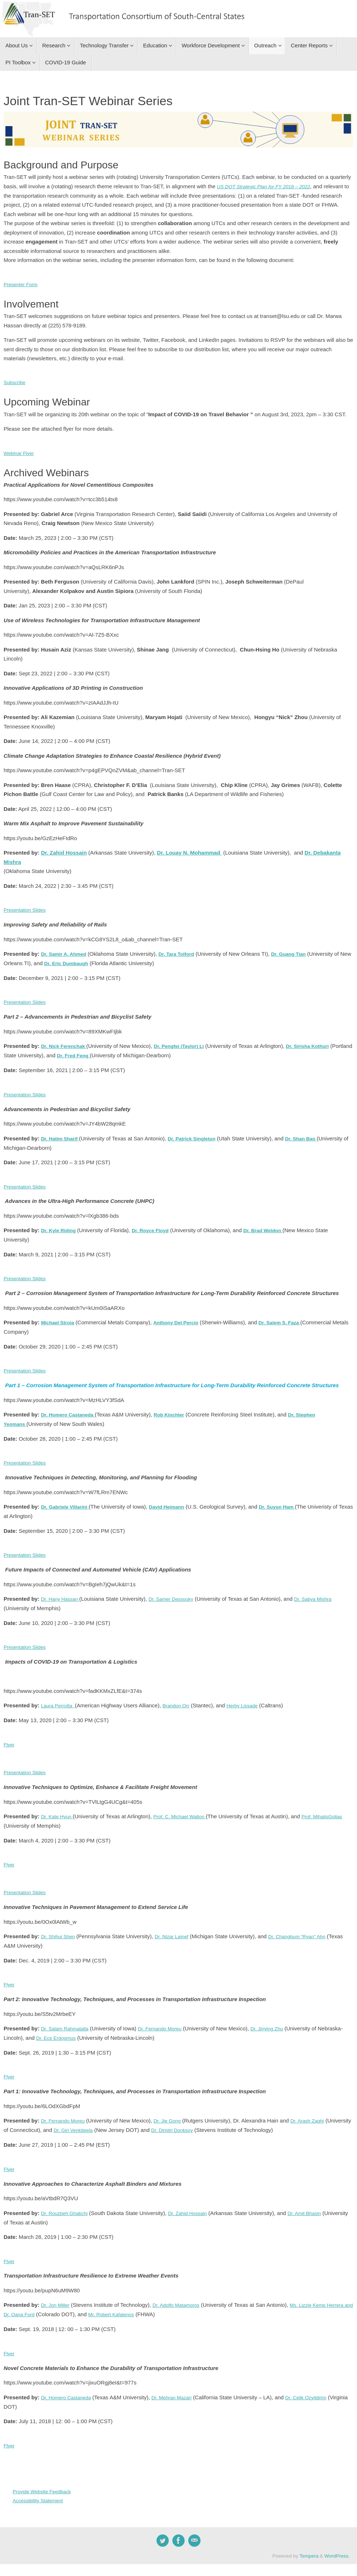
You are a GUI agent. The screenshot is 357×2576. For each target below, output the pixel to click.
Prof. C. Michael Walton (186, 1810)
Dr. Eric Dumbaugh (80, 962)
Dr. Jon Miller (57, 2295)
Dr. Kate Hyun (58, 1810)
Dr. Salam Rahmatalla (67, 2021)
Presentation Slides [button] (27, 909)
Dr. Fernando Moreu (167, 2021)
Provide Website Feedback (45, 2480)
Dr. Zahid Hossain (194, 2204)
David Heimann (173, 1502)
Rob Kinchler (176, 1410)
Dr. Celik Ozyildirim (318, 2387)
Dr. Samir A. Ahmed (66, 952)
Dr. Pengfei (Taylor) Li (186, 1044)
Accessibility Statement (40, 2490)
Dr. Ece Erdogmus (83, 2030)
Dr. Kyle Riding (60, 1227)
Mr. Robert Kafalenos (147, 2305)
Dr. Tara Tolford (183, 952)
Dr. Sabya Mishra (324, 1594)
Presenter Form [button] (22, 284)
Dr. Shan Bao (311, 1135)
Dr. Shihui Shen (59, 1929)
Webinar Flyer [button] (20, 452)
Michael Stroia (59, 1319)
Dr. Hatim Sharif (62, 1135)
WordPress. (337, 2545)
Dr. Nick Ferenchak (66, 1044)
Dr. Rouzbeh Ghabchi (67, 2204)
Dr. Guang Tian (299, 952)
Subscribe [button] (16, 382)
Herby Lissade (250, 1700)
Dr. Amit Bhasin (315, 2204)
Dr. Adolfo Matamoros (182, 2295)
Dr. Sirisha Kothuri (320, 1044)
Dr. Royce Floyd (156, 1227)
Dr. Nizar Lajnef (177, 1929)
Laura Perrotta (59, 1700)
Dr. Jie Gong (173, 2112)
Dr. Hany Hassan (61, 1594)
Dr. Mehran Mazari (179, 2387)
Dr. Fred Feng (99, 1053)
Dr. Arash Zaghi (316, 2112)
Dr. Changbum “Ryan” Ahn (307, 1929)
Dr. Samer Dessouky (178, 1594)
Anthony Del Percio (182, 1319)
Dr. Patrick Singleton (198, 1135)
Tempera (309, 2545)
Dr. (45, 851)
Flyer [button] (10, 1738)
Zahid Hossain (68, 851)
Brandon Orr (181, 1700)
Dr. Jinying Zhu (279, 2021)
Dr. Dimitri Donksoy (205, 2122)
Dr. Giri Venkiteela (102, 2122)
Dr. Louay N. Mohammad (189, 851)
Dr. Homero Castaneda (70, 1410)
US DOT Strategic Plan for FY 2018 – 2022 (269, 186)
